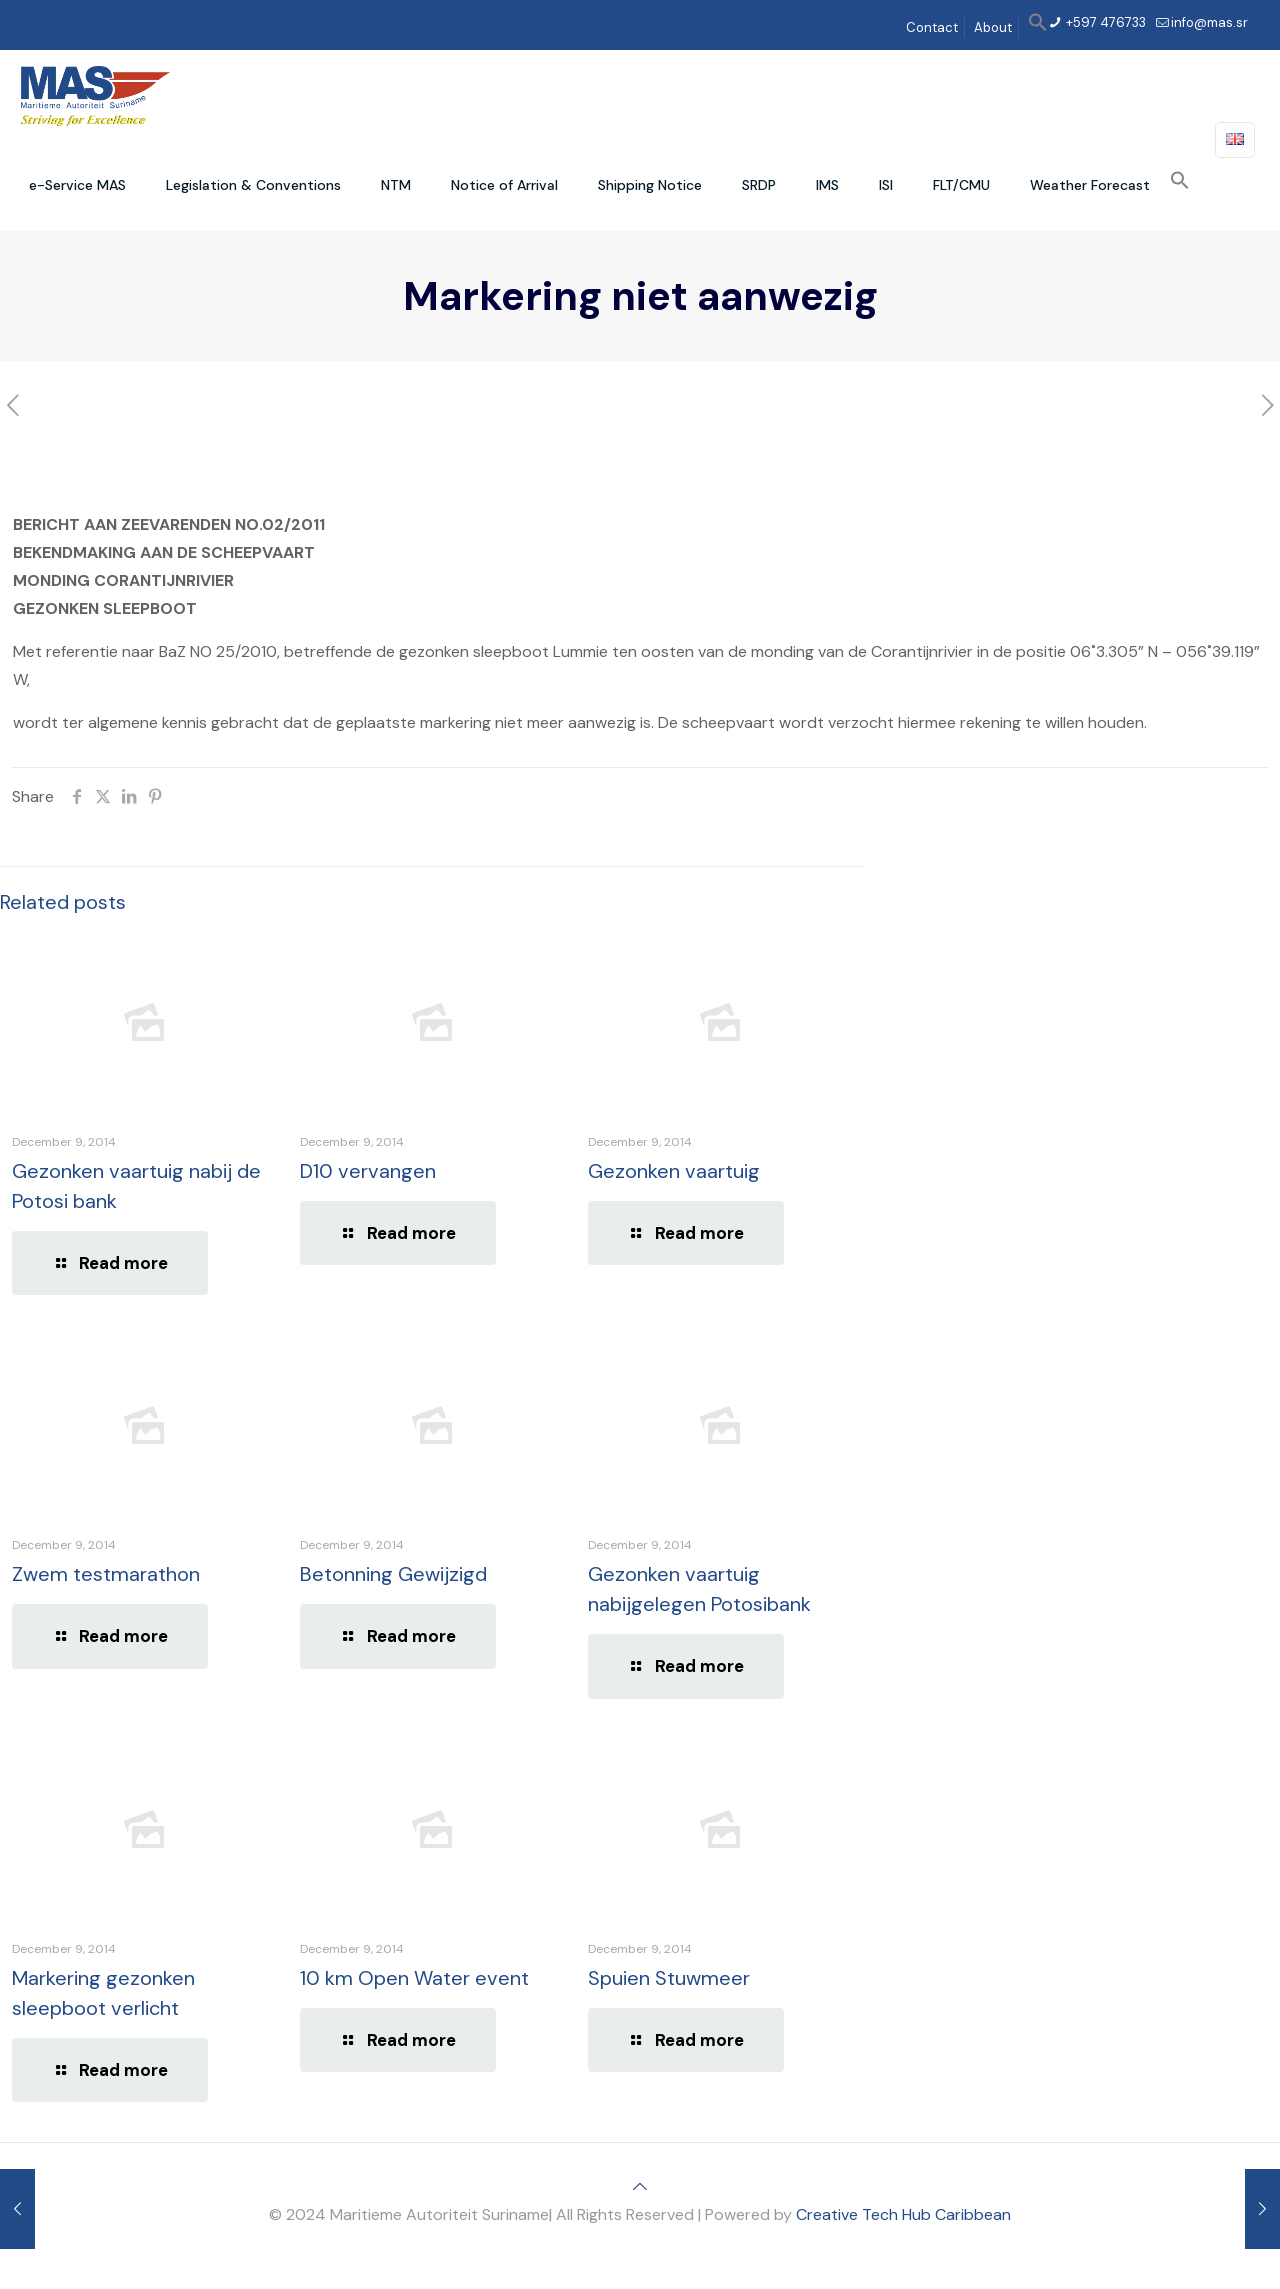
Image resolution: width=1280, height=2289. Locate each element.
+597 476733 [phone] (1104, 22)
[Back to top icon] (640, 2186)
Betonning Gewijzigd (393, 1574)
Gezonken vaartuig (674, 1171)
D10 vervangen (368, 1171)
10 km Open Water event (414, 1978)
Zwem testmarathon (106, 1574)
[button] (1038, 27)
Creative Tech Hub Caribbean (903, 2214)
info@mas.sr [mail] (1209, 22)
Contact (932, 27)
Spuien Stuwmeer (669, 1978)
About (993, 27)
